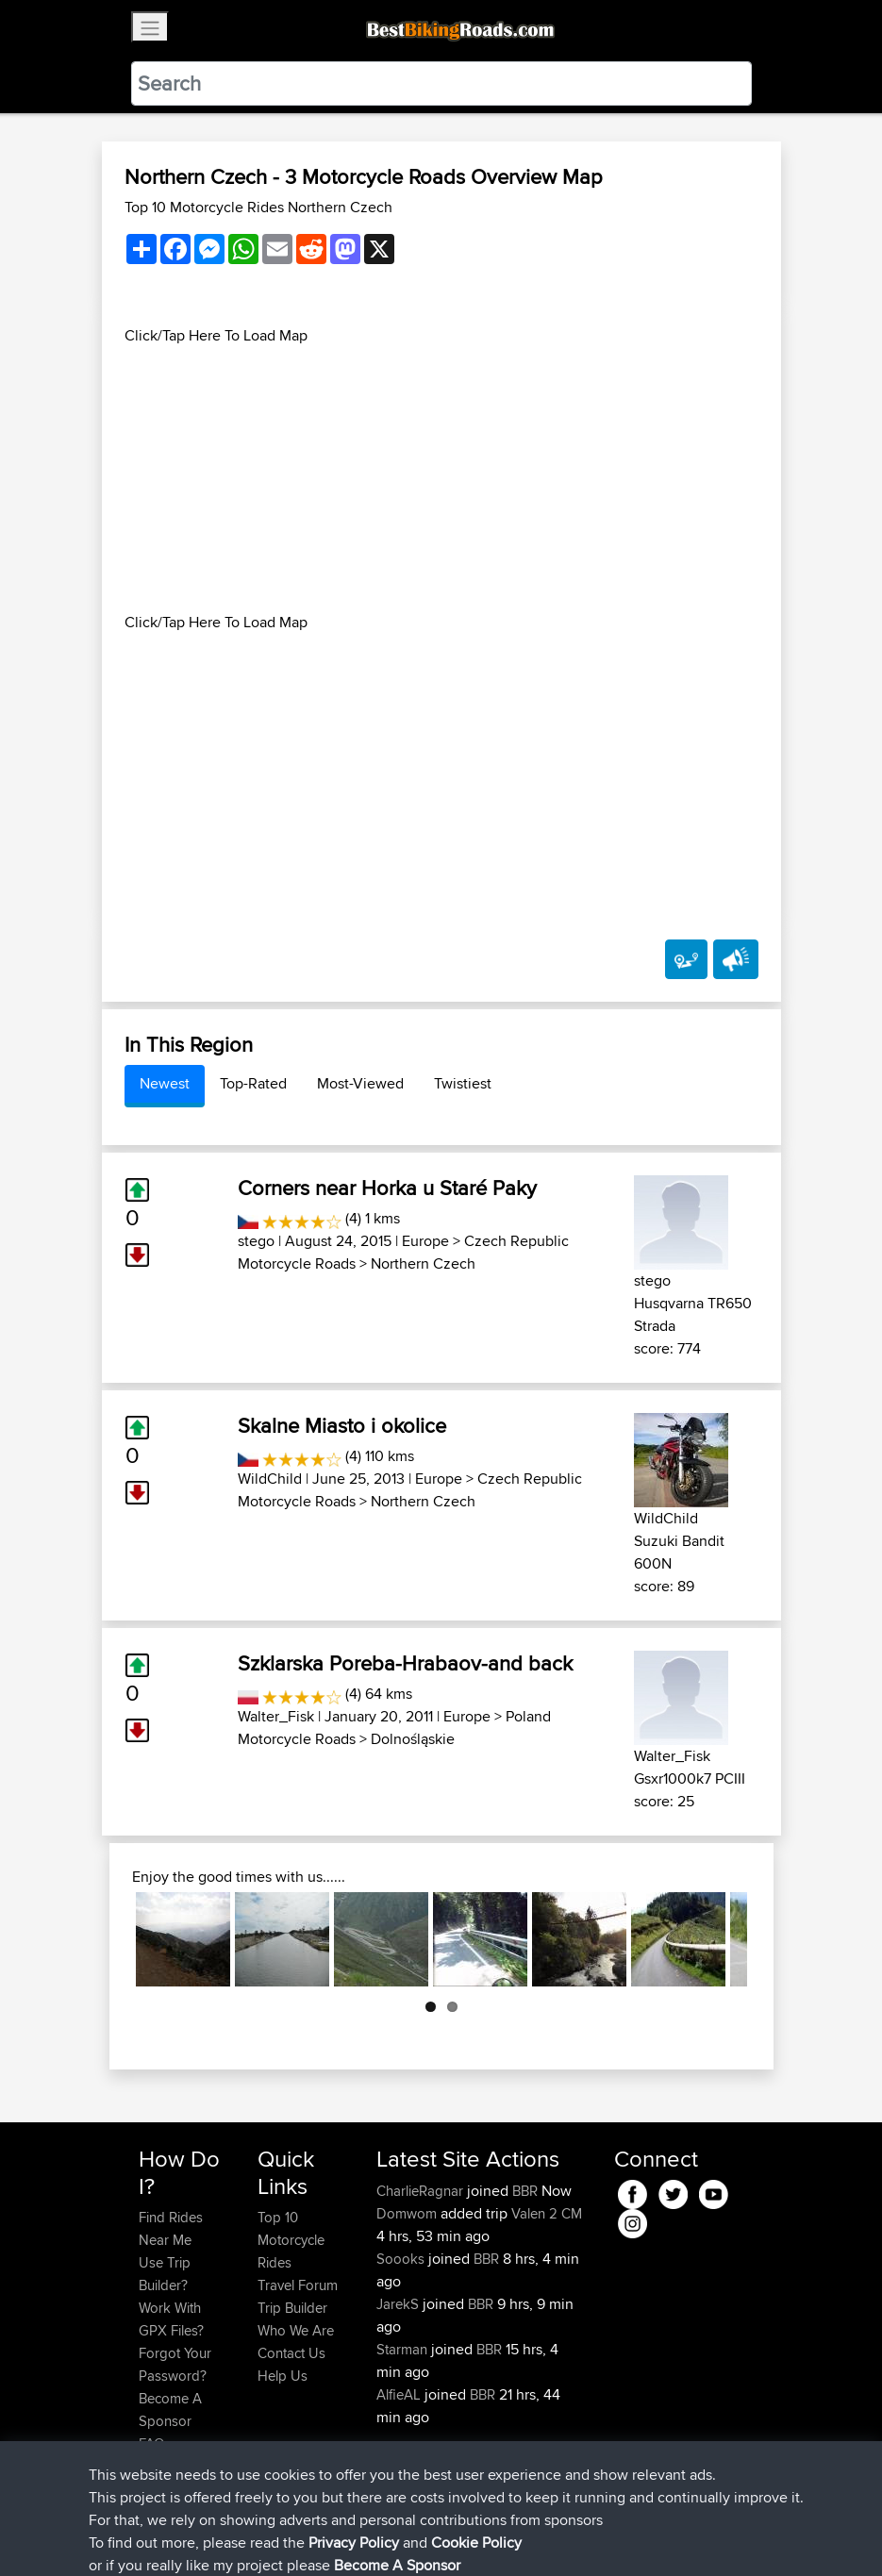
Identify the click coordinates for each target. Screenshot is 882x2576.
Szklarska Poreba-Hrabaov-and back (405, 1663)
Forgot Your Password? (175, 2364)
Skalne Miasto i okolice (342, 1425)
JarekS (399, 2304)
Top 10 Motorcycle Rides (291, 2239)
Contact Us (291, 2353)
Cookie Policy (485, 2534)
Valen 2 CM (546, 2213)
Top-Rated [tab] (253, 1083)
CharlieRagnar (421, 2191)
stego (256, 1241)
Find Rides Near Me (171, 2228)
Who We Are (296, 2330)
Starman (403, 2349)
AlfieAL (400, 2394)
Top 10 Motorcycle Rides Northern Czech (258, 207)
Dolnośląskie (413, 1739)
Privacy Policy (391, 2534)
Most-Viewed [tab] (360, 1083)
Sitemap (315, 2534)
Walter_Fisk (276, 1716)
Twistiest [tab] (462, 1083)
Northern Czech (423, 1263)
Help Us (283, 2375)
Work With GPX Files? (171, 2319)
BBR (525, 2191)
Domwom (408, 2213)
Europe (425, 1241)
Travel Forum (298, 2285)
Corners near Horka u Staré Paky (387, 1187)
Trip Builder (292, 2308)
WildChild (270, 1478)
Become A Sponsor (170, 2409)
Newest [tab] (165, 1083)
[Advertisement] (441, 479)
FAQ (151, 2443)
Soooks (402, 2259)
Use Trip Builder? (165, 2273)
